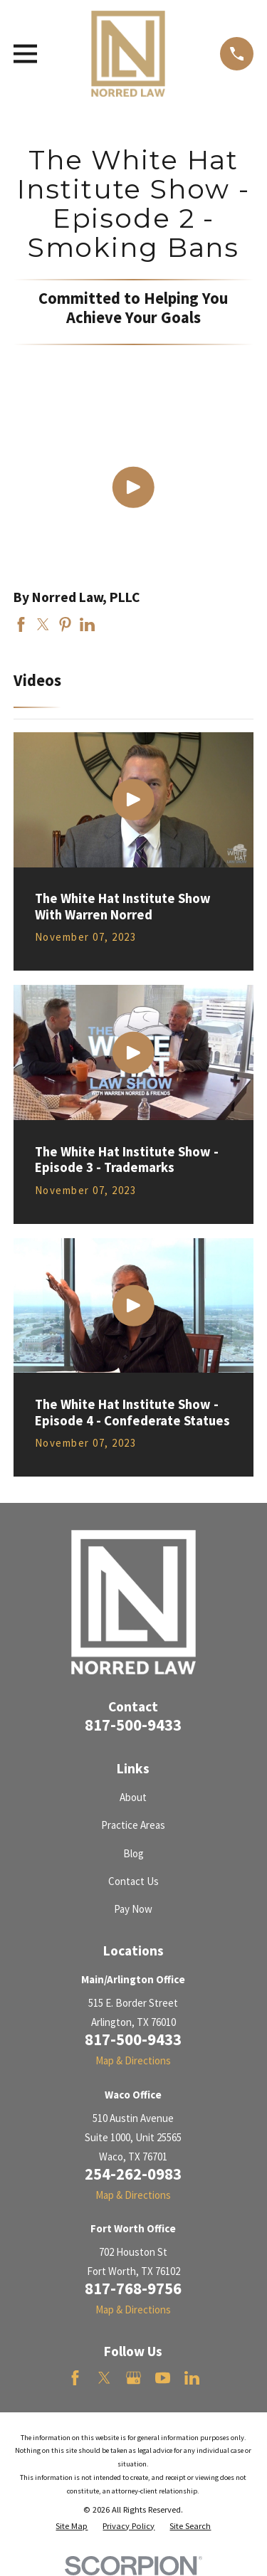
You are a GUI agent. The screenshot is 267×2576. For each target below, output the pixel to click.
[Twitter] (104, 2377)
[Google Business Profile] (133, 2377)
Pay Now (133, 1909)
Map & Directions (133, 2060)
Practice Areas (133, 1825)
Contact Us (133, 1881)
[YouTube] (162, 2377)
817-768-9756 (133, 2288)
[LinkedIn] (191, 2377)
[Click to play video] (133, 488)
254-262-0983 (133, 2174)
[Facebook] (75, 2377)
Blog (133, 1853)
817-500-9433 (133, 1725)
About (133, 1797)
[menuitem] (72, 2526)
